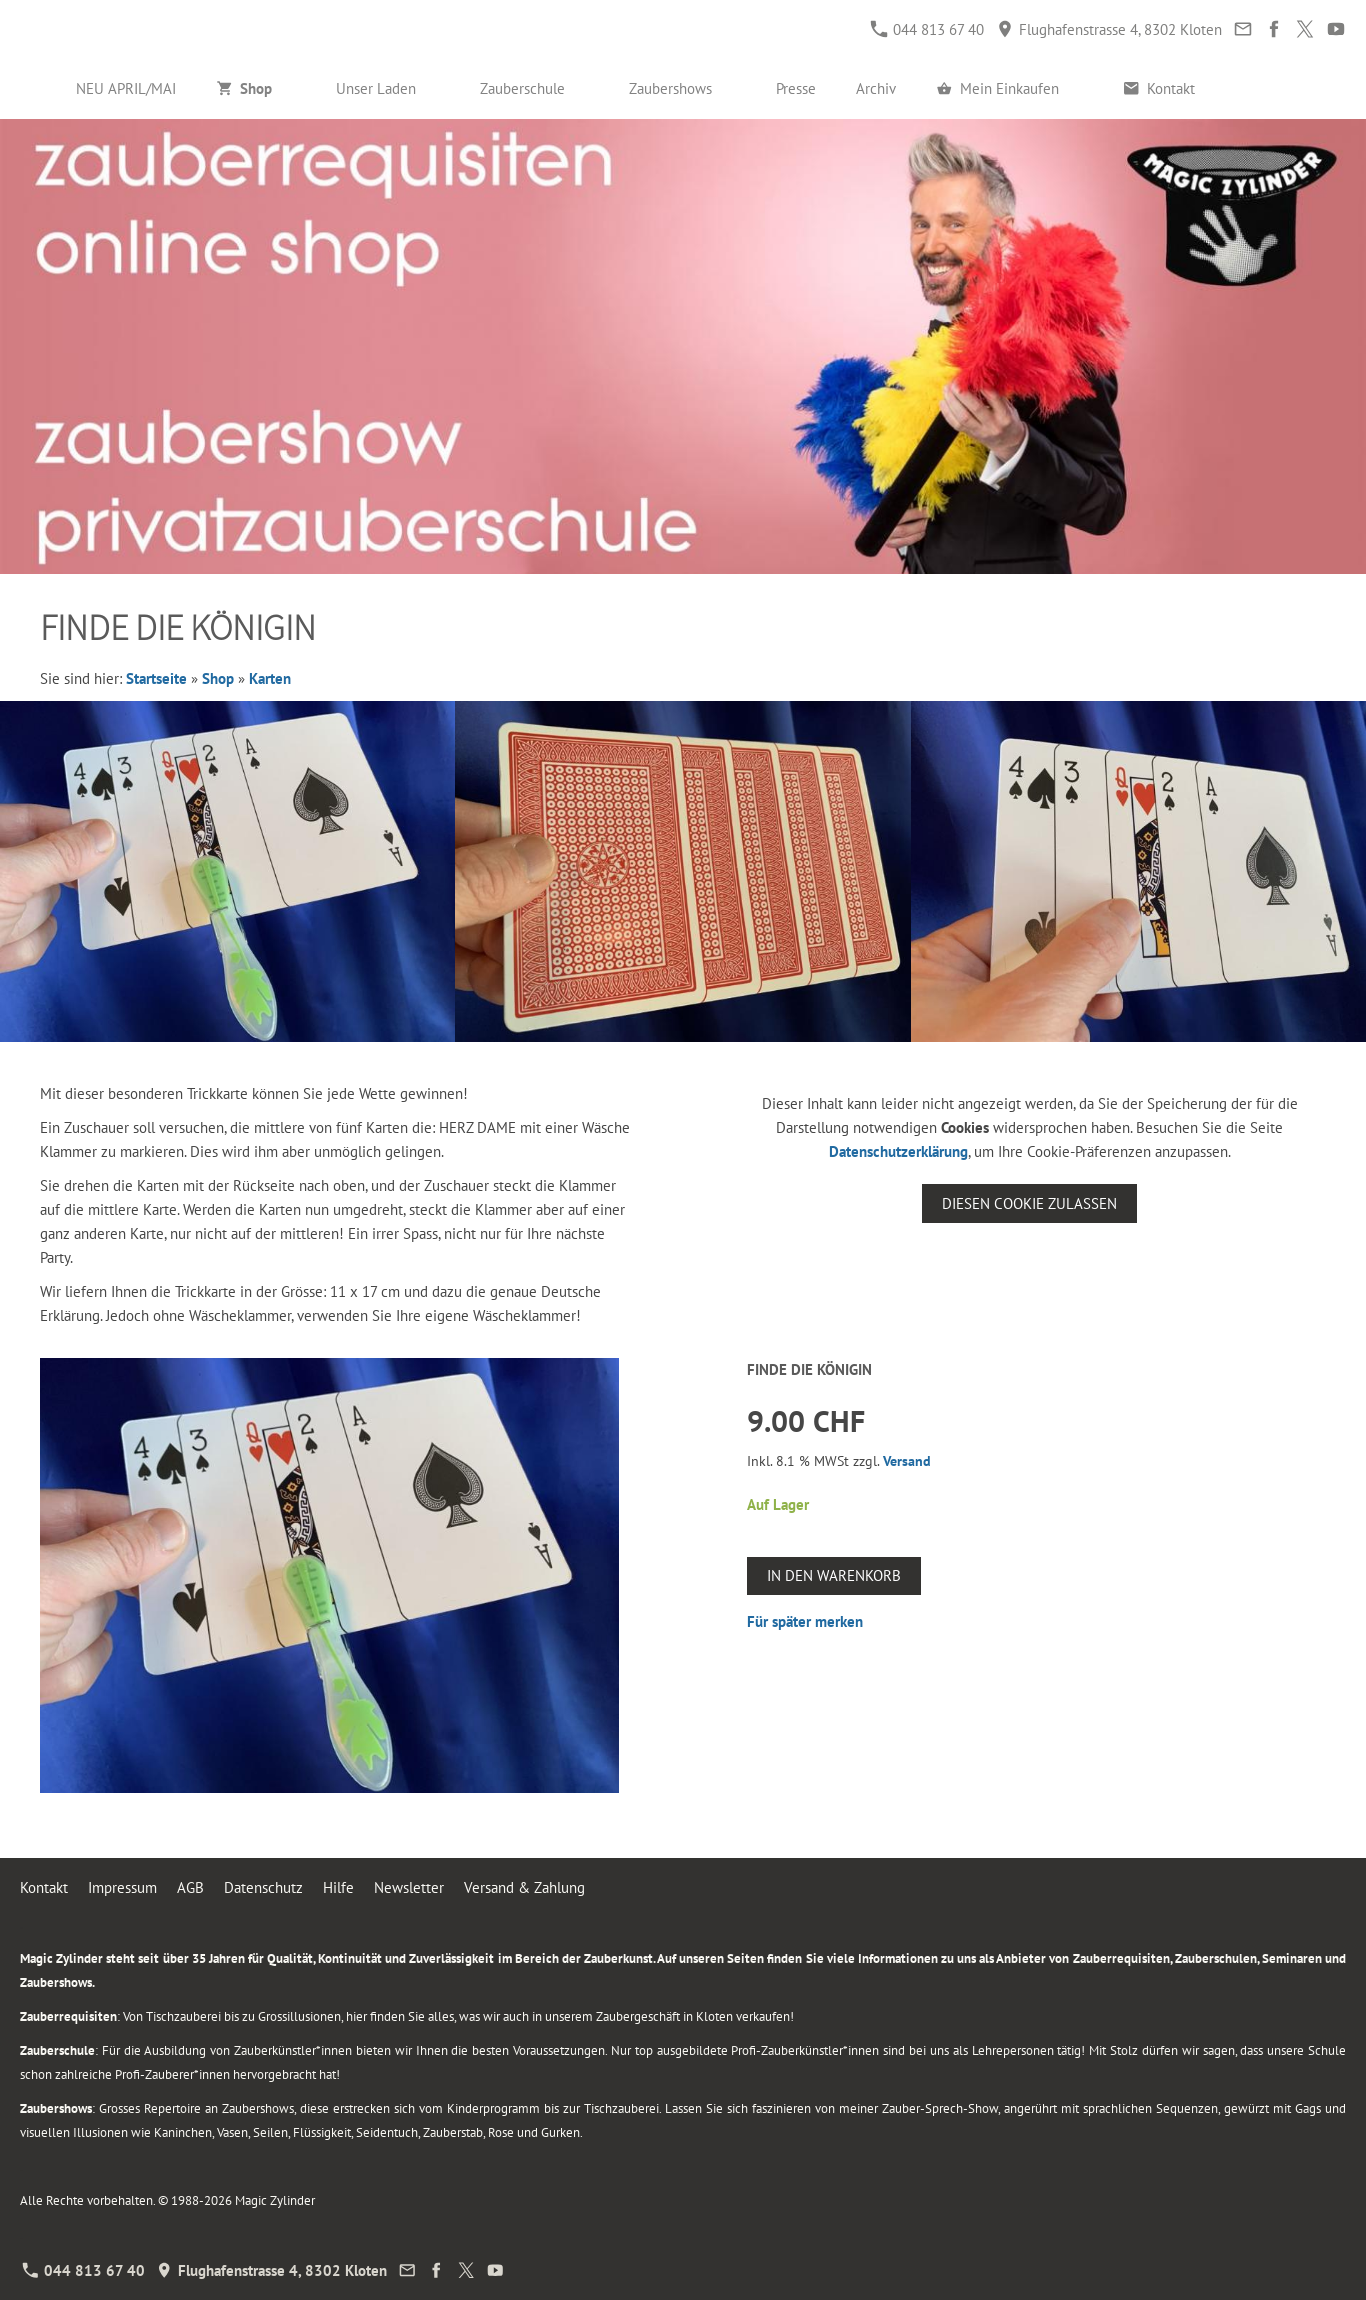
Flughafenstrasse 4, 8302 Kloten (1109, 29)
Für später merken (805, 1621)
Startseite (156, 678)
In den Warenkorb (834, 1575)
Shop (218, 678)
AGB (190, 1887)
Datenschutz (263, 1887)
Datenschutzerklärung (898, 1151)
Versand (907, 1461)
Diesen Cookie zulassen (1029, 1203)
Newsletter (409, 1887)
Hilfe (338, 1887)
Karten (270, 678)
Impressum (122, 1887)
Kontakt (44, 1887)
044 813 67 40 (927, 29)
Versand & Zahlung (524, 1887)
